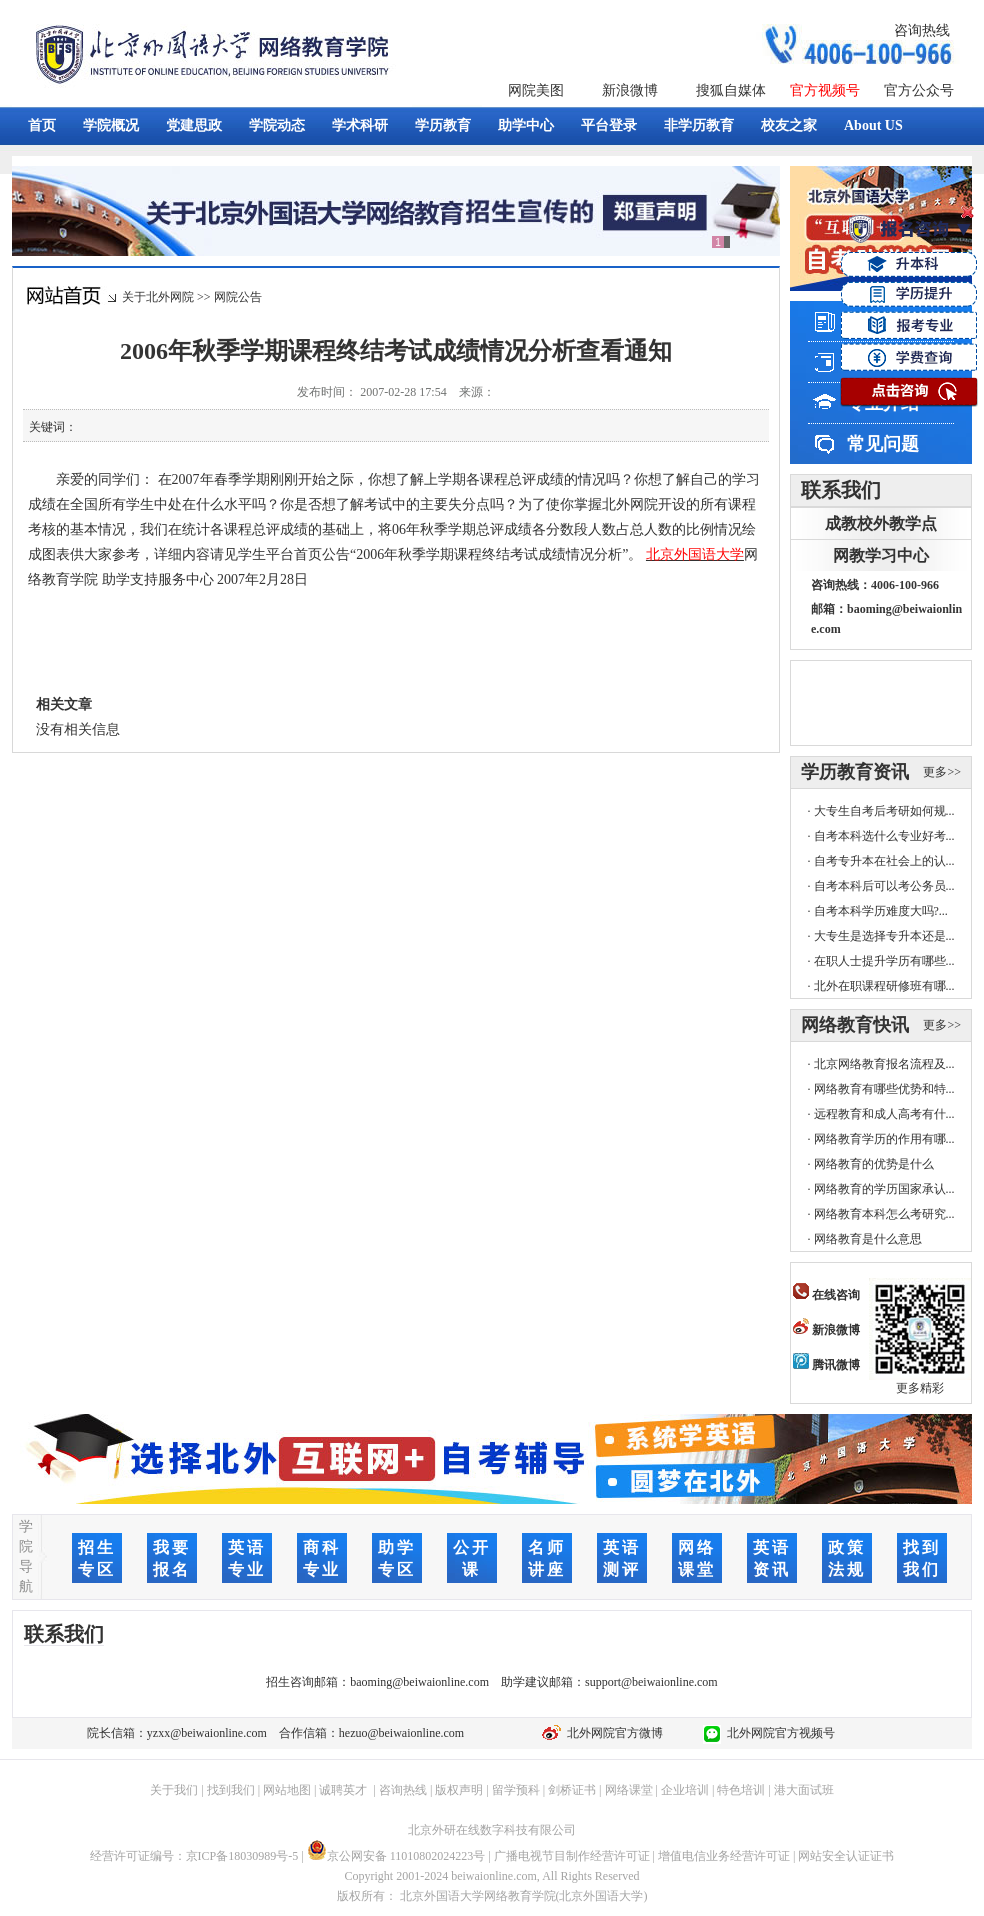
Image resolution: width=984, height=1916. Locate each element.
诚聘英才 (343, 1790)
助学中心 (526, 125)
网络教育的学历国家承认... (884, 1189)
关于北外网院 (158, 297)
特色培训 (741, 1790)
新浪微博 (630, 90)
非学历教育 (699, 125)
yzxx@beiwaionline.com (207, 1733)
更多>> (942, 772)
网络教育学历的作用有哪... (884, 1139)
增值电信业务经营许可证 (724, 1856)
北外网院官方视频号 (778, 1733)
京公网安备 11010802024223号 (396, 1856)
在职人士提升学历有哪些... (884, 961)
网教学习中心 (881, 555)
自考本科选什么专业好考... (884, 836)
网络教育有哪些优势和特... (884, 1089)
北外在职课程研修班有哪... (884, 986)
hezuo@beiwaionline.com (401, 1733)
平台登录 (609, 125)
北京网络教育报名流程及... (884, 1064)
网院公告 (238, 297)
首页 (42, 125)
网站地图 (287, 1790)
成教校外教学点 (881, 523)
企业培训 (685, 1790)
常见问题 (883, 444)
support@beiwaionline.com (651, 1682)
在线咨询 (826, 1295)
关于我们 (174, 1790)
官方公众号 (919, 90)
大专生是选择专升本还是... (884, 936)
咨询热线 (922, 30)
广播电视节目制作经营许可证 (572, 1856)
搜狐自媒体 (731, 90)
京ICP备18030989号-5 (242, 1856)
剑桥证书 (572, 1790)
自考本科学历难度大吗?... (881, 911)
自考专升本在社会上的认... (884, 861)
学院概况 (111, 125)
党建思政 (194, 125)
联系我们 (841, 490)
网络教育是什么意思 (868, 1239)
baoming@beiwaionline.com (419, 1682)
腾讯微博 (826, 1365)
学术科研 (360, 125)
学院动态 (277, 125)
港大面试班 (804, 1790)
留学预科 (516, 1790)
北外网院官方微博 (612, 1733)
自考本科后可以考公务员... (884, 886)
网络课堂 (629, 1790)
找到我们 (231, 1790)
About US (873, 125)
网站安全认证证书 (846, 1856)
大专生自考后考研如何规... (884, 811)
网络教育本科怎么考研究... (884, 1214)
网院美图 (536, 90)
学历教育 (443, 125)
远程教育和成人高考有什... (884, 1114)
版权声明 (459, 1790)
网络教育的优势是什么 (874, 1164)
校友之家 (789, 125)
